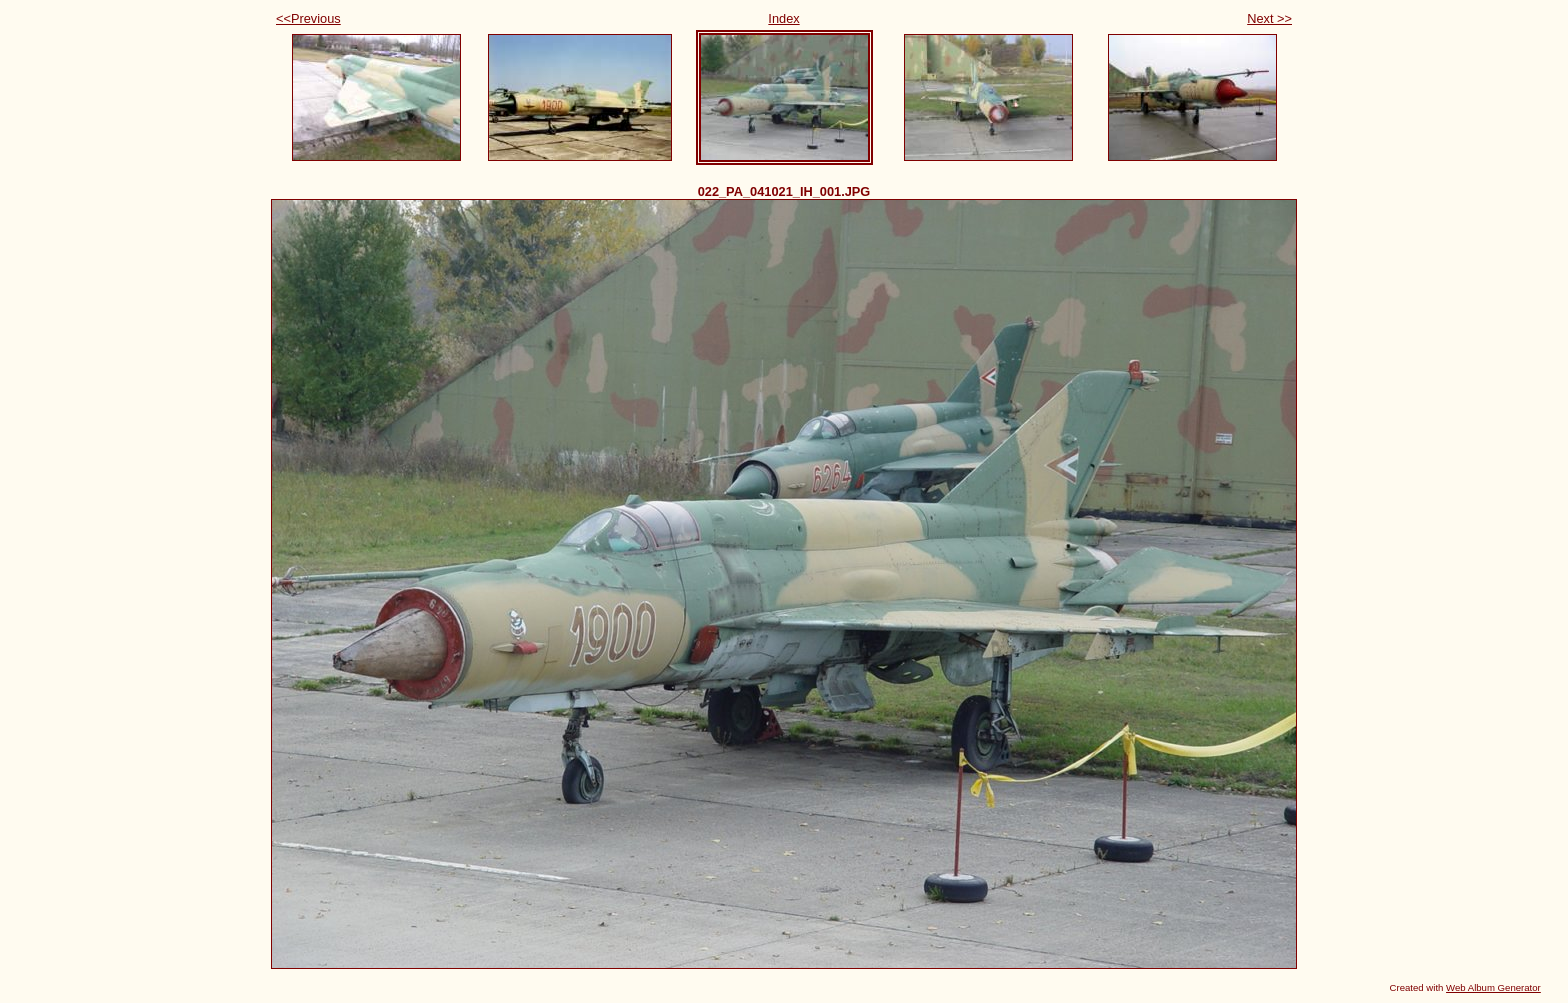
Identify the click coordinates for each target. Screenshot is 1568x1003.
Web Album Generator (1493, 987)
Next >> (1269, 18)
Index (783, 18)
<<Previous (308, 18)
